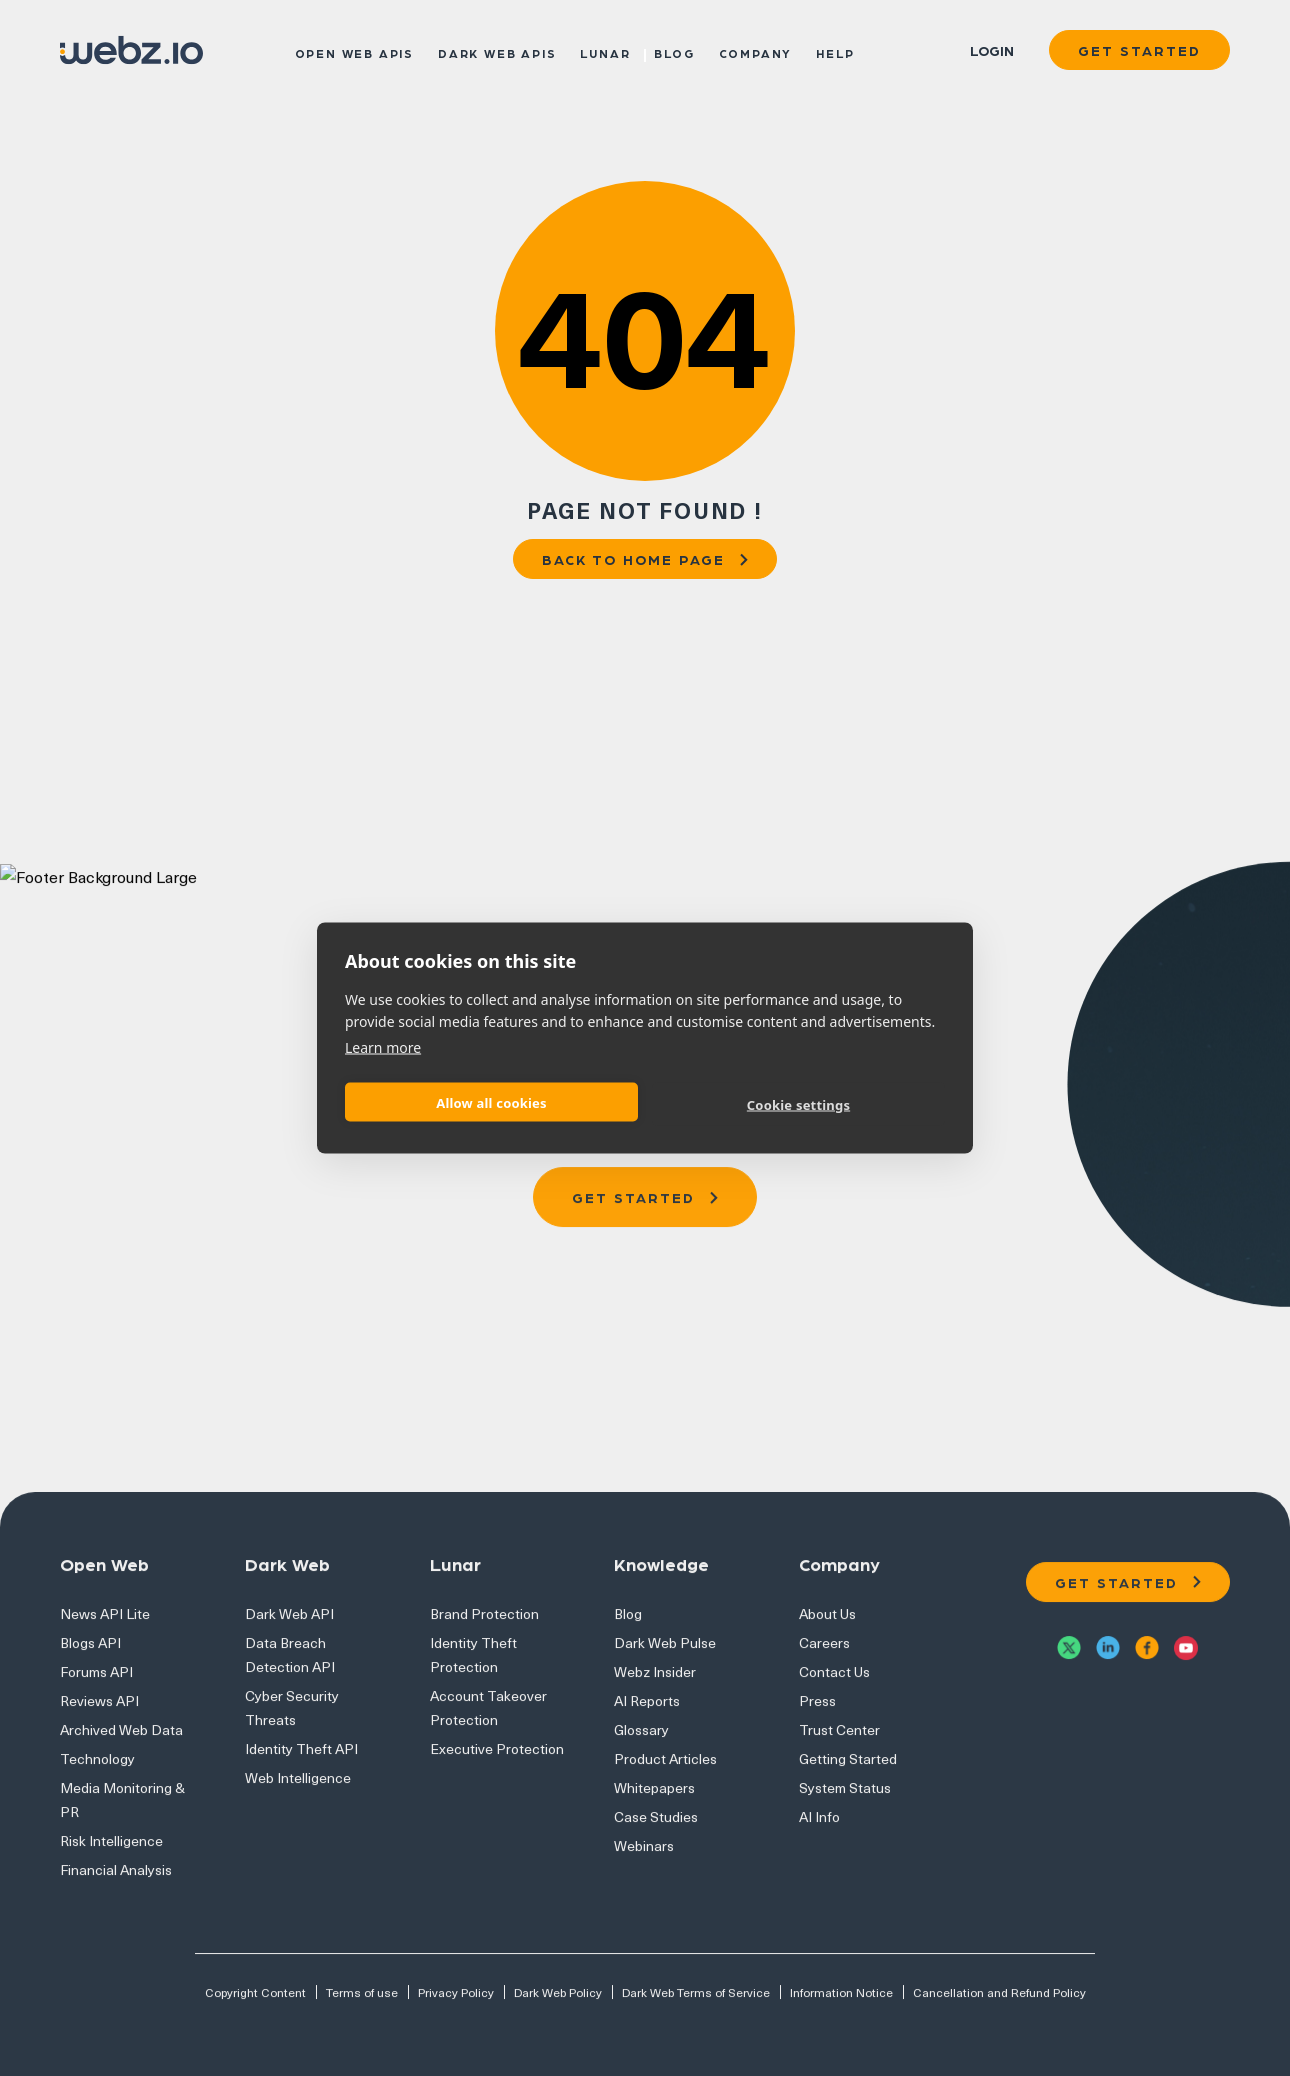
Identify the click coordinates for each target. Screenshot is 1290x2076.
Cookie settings (798, 1104)
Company (756, 52)
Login (992, 50)
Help (835, 52)
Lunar (605, 52)
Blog (674, 52)
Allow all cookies (491, 1102)
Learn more (383, 1047)
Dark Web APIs (497, 52)
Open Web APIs (354, 52)
